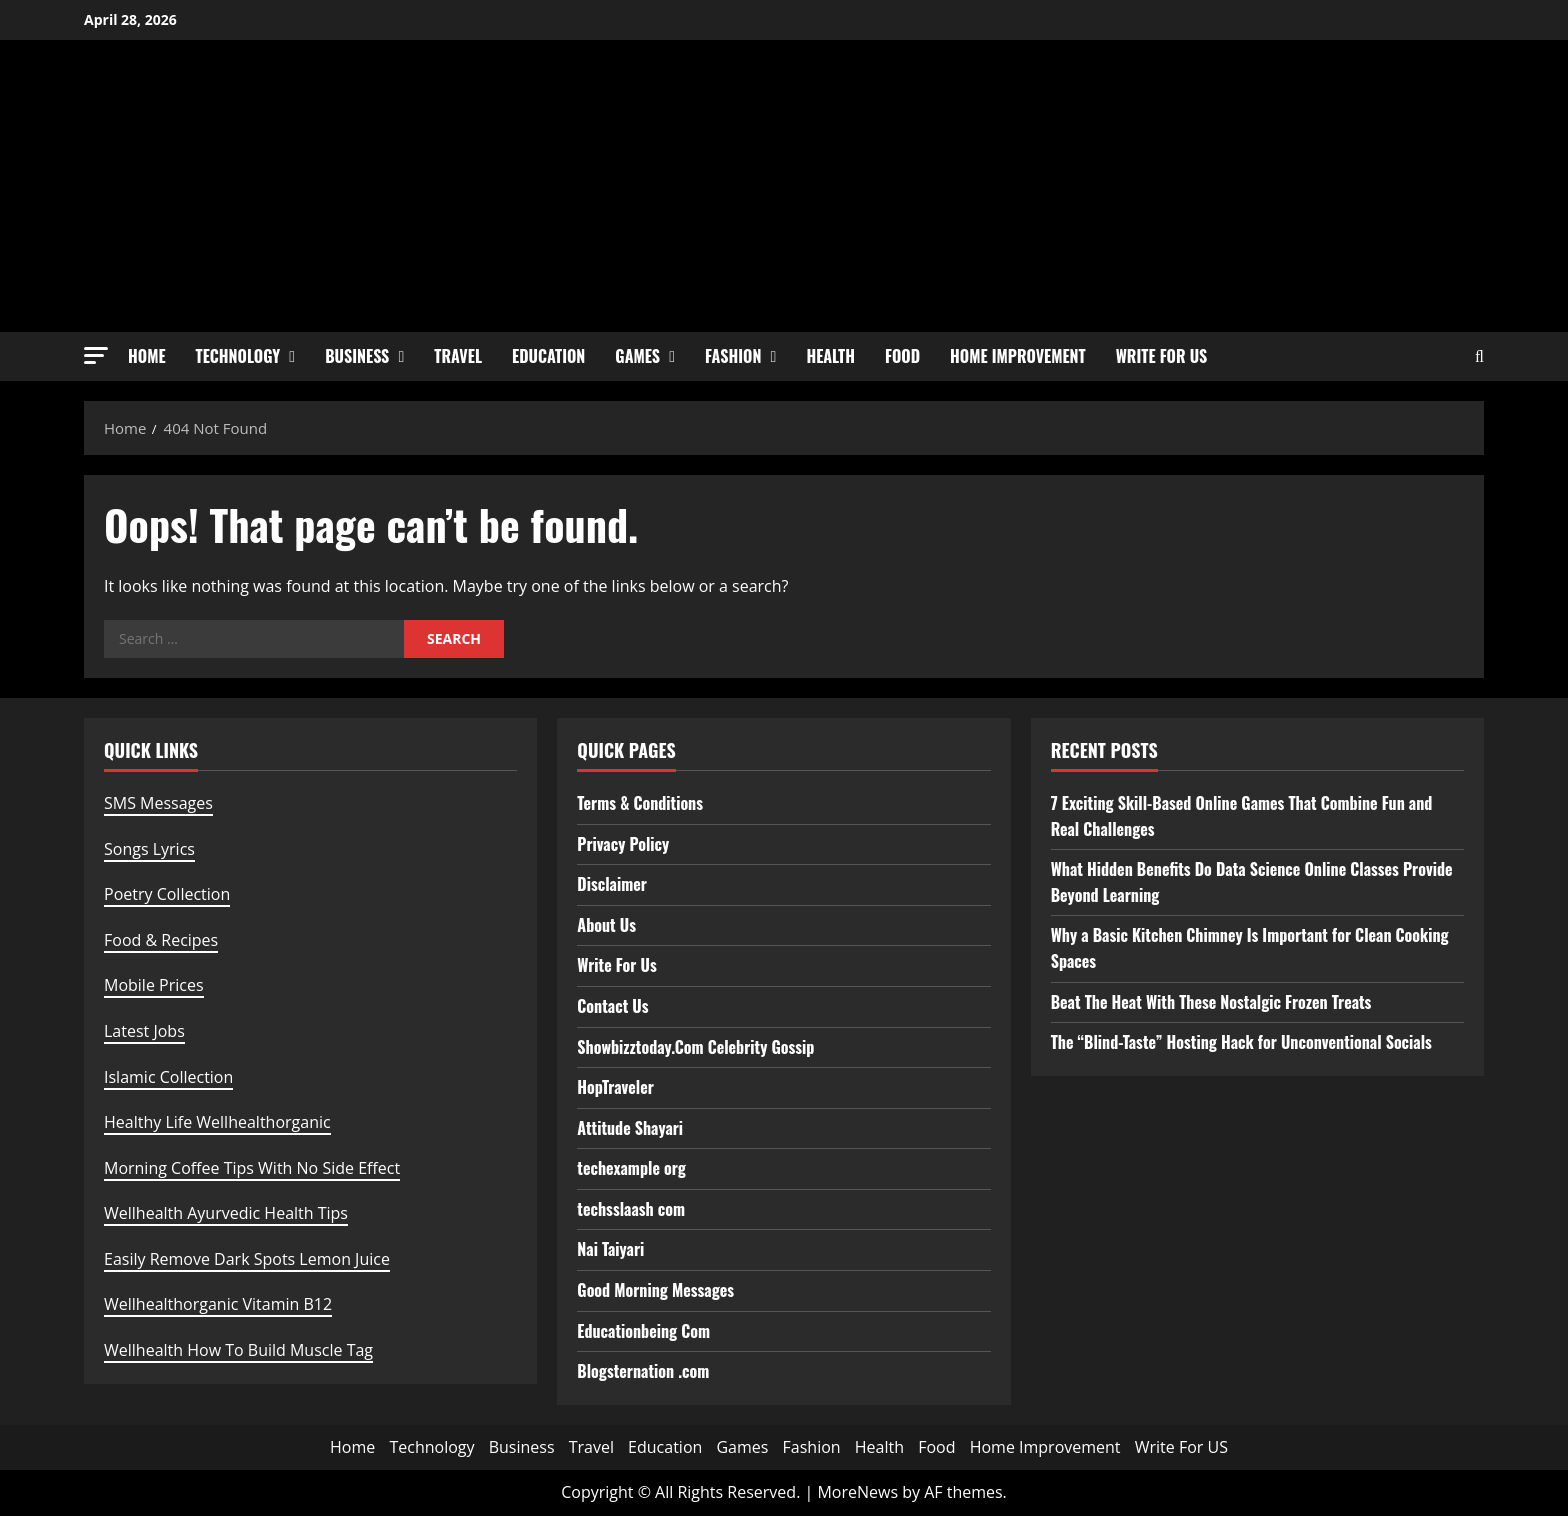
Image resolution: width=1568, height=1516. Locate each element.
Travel (458, 356)
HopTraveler (615, 1087)
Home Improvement (1018, 356)
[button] (96, 355)
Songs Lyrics (149, 849)
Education (548, 356)
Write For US (1162, 356)
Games (637, 356)
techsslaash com (631, 1209)
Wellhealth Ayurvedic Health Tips (226, 1213)
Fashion (733, 356)
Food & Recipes (161, 940)
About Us (606, 925)
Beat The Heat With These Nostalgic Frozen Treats (1211, 1002)
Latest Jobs (144, 1031)
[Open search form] (1479, 356)
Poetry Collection (167, 894)
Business (357, 356)
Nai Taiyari (610, 1249)
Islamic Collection (168, 1077)
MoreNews (857, 1492)
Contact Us (612, 1006)
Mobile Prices (154, 985)
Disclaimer (612, 884)
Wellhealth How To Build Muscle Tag (238, 1350)
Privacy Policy (623, 844)
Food (902, 356)
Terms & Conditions (640, 803)
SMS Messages (158, 803)
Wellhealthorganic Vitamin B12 (218, 1304)
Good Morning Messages (655, 1290)
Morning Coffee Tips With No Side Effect (252, 1168)
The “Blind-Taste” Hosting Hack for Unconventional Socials (1241, 1042)
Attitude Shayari (630, 1128)
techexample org (631, 1168)
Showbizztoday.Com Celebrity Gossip (695, 1047)
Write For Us (616, 965)
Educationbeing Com (643, 1331)
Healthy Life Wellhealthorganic (217, 1122)
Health (830, 356)
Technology (238, 356)
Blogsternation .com (643, 1371)
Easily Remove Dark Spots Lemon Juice (247, 1259)
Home (147, 356)
